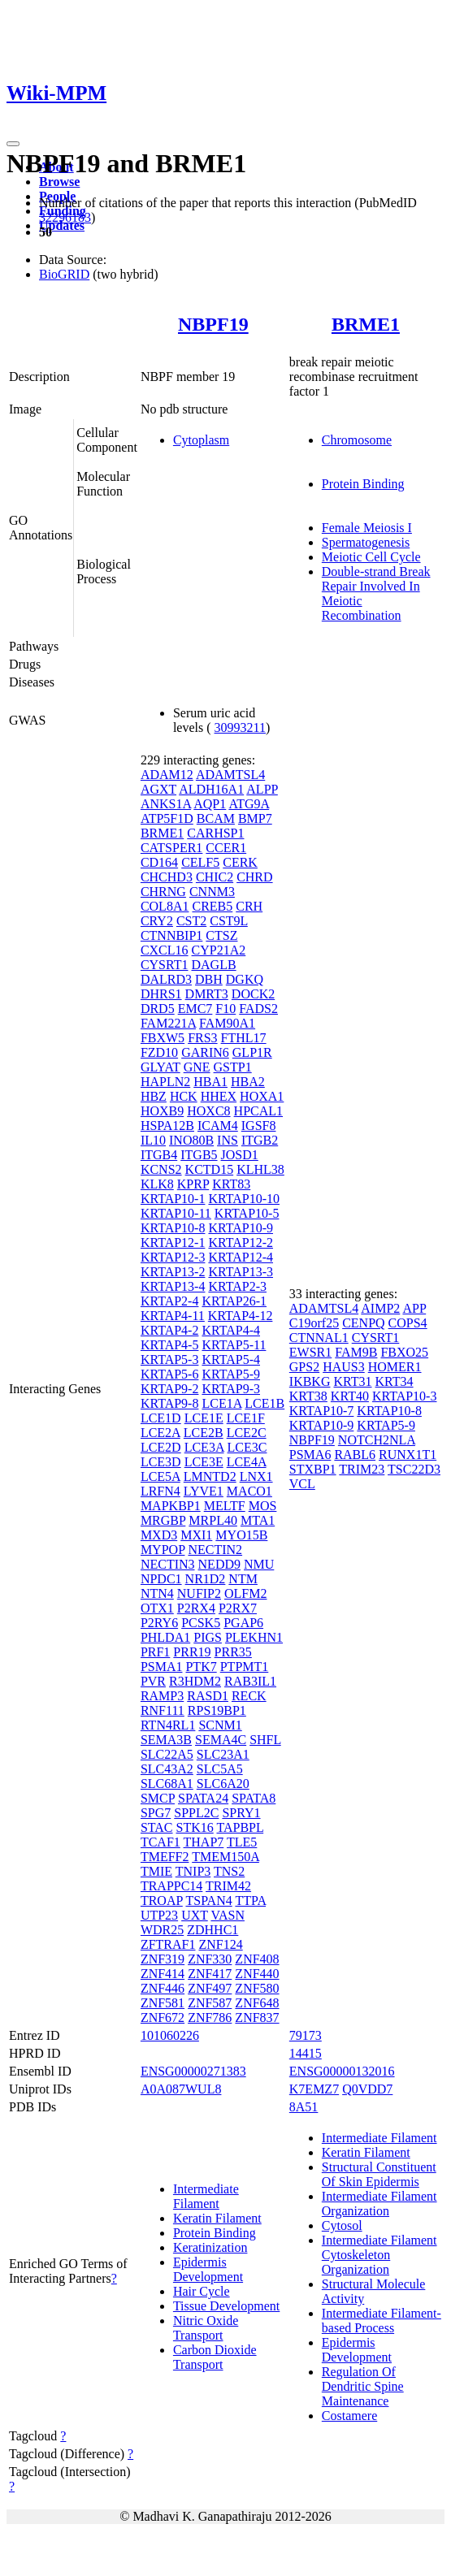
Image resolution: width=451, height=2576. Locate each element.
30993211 (240, 727)
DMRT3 (206, 994)
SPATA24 (203, 1798)
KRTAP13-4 (173, 1286)
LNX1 (256, 1476)
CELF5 (200, 862)
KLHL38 (260, 1169)
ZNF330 (210, 1959)
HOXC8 (208, 1111)
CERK (240, 862)
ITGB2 (259, 1140)
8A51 (304, 2107)
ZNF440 (257, 1974)
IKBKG (310, 1381)
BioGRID (64, 274)
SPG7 (156, 1813)
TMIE (156, 1871)
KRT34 (394, 1381)
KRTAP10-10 (244, 1199)
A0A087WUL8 (181, 2089)
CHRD (254, 877)
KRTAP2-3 (237, 1286)
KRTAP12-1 (173, 1242)
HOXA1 (262, 1096)
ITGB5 (198, 1155)
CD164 (159, 862)
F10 (225, 1008)
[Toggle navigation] (13, 143)
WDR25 (162, 1930)
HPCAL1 (258, 1111)
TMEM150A (225, 1857)
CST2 (191, 921)
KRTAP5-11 (234, 1345)
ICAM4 (217, 1125)
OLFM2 (245, 1593)
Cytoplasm (201, 440)
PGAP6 (243, 1623)
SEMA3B (166, 1740)
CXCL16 (165, 950)
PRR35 (233, 1652)
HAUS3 (344, 1367)
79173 (305, 2035)
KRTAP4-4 (231, 1330)
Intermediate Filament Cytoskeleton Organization (379, 2254)
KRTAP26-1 (234, 1301)
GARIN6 (205, 1052)
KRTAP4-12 (240, 1316)
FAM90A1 (227, 1023)
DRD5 (158, 1008)
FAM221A (168, 1023)
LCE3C (247, 1447)
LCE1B (264, 1403)
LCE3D (161, 1462)
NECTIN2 (215, 1549)
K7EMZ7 (314, 2089)
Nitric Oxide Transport (205, 2328)
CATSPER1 (171, 848)
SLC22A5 (167, 1754)
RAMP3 (162, 1696)
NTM (243, 1579)
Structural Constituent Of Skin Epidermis (379, 2174)
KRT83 (231, 1184)
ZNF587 (210, 2003)
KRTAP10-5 (247, 1213)
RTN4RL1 (168, 1725)
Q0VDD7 (367, 2089)
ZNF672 (162, 2017)
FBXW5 (162, 1038)
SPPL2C (196, 1813)
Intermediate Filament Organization (379, 2203)
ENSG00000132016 (342, 2071)
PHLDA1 (165, 1637)
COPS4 (407, 1323)
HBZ (154, 1096)
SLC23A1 (223, 1754)
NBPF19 (213, 324)
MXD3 (159, 1535)
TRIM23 (361, 1469)
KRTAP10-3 (404, 1396)
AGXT (158, 789)
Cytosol (342, 2225)
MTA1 (258, 1520)
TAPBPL (239, 1827)
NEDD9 (219, 1564)
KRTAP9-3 (231, 1389)
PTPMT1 (244, 1666)
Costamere (349, 2415)
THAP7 (204, 1842)
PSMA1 (162, 1666)
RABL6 (354, 1454)
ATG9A (248, 804)
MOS (263, 1506)
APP (414, 1308)
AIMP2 (380, 1308)
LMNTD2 (210, 1476)
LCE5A (160, 1476)
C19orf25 (314, 1323)
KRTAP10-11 (176, 1213)
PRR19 (191, 1652)
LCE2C (247, 1433)
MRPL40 (213, 1520)
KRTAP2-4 (170, 1301)
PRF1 (155, 1652)
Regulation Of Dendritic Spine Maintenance (363, 2386)
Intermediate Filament (206, 2196)
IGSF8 (258, 1125)
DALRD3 (166, 979)
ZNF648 (257, 2003)
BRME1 (366, 324)
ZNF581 (162, 2003)
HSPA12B (167, 1125)
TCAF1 (160, 1842)
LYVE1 (203, 1491)
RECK (249, 1696)
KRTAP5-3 (170, 1359)
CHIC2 (214, 877)
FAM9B (356, 1352)
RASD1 (207, 1696)
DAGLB (214, 965)
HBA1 (210, 1082)
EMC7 (195, 1008)
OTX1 (157, 1608)
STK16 (195, 1827)
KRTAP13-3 (240, 1272)
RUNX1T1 (407, 1454)
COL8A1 (165, 906)
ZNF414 (162, 1974)
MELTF (224, 1506)
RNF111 (162, 1710)
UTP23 (159, 1915)
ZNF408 (257, 1959)
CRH (249, 906)
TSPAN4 (208, 1900)
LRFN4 (160, 1491)
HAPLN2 (165, 1082)
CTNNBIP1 (171, 935)
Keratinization (210, 2247)
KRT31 (352, 1381)
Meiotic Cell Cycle (371, 557)
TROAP (162, 1900)
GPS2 (304, 1367)
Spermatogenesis (366, 542)
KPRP (193, 1184)
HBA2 (248, 1082)
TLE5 (242, 1842)
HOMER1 (395, 1367)
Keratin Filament (217, 2218)
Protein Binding (363, 484)
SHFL (265, 1740)
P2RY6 (159, 1623)
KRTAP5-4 (231, 1359)
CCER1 (226, 848)
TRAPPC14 (171, 1886)
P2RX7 (238, 1608)
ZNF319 (162, 1959)
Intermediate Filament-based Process (381, 2320)
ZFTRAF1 (168, 1944)
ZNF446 (162, 1988)
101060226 (170, 2035)
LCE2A (160, 1433)
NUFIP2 (199, 1593)
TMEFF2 (165, 1857)
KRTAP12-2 (240, 1242)
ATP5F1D (167, 818)
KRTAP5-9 (231, 1374)
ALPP (262, 789)
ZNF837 (257, 2017)
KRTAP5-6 (170, 1374)
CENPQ (363, 1323)
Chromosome (357, 440)
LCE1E (203, 1418)
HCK (183, 1096)
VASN (227, 1915)
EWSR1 (310, 1352)
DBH (209, 979)
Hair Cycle (201, 2291)
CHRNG (163, 891)
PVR (153, 1681)
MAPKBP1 (171, 1506)
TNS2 (229, 1871)
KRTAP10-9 (240, 1228)
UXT (194, 1915)
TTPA (250, 1900)
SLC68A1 (167, 1783)
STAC (157, 1827)
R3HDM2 (195, 1681)
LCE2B (203, 1433)
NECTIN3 (168, 1564)
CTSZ (221, 935)
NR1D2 (205, 1579)
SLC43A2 (167, 1769)
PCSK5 (200, 1623)
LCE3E (203, 1462)
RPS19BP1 (217, 1710)
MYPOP (163, 1549)
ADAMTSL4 (230, 774)
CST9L (229, 921)
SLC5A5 (220, 1769)
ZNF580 (257, 1988)
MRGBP (163, 1520)
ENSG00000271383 (193, 2071)
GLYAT (160, 1067)
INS (227, 1140)
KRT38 (308, 1396)
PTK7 (200, 1666)
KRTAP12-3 (173, 1257)
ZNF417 (210, 1974)
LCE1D (161, 1418)
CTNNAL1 (319, 1337)
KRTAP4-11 (173, 1316)
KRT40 (350, 1396)
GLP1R (252, 1052)
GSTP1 (233, 1067)
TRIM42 (228, 1886)
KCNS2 (161, 1169)
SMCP (158, 1798)
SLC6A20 (223, 1783)
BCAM (216, 818)
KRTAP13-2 (173, 1272)
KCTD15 (209, 1169)
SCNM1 (219, 1725)
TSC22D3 (414, 1469)
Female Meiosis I (367, 528)
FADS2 (258, 1008)
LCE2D (161, 1447)
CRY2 (157, 921)
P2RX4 (196, 1608)
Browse (59, 181)
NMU (259, 1564)
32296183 (65, 217)
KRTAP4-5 (170, 1345)
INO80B (191, 1140)
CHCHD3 (167, 877)
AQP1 (209, 804)
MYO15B (241, 1535)
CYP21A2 (219, 950)
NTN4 (157, 1593)
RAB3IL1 (250, 1681)
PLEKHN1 (254, 1637)
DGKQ (244, 979)
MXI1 (196, 1535)
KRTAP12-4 (240, 1257)
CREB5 (212, 906)
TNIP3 (193, 1871)
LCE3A (204, 1447)
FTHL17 (244, 1038)
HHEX (218, 1096)
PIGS (207, 1637)
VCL (302, 1484)
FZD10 (159, 1052)
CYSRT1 (165, 965)
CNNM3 (212, 891)
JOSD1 (239, 1155)
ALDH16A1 (211, 789)
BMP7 (255, 818)
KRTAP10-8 (173, 1228)
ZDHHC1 (212, 1930)
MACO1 (249, 1491)
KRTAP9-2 (170, 1389)
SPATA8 (253, 1798)
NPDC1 (161, 1579)
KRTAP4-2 (170, 1330)
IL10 (153, 1140)
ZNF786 (210, 2017)
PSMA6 (310, 1454)
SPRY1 (241, 1813)
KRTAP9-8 (170, 1403)
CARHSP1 (215, 833)
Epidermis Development (208, 2269)
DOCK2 (253, 994)
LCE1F (246, 1418)
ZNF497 (210, 1988)
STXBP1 (312, 1469)
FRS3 (202, 1038)
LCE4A (247, 1462)
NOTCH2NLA (376, 1440)
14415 (305, 2053)
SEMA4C (220, 1740)
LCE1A (221, 1403)
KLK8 (157, 1184)
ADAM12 (167, 774)
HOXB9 (162, 1111)
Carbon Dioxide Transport (215, 2357)
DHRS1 (161, 994)
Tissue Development (226, 2306)
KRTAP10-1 (173, 1199)
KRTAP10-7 (321, 1411)
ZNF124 (220, 1944)
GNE (197, 1067)
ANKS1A (166, 804)
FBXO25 (404, 1352)
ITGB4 (159, 1155)
